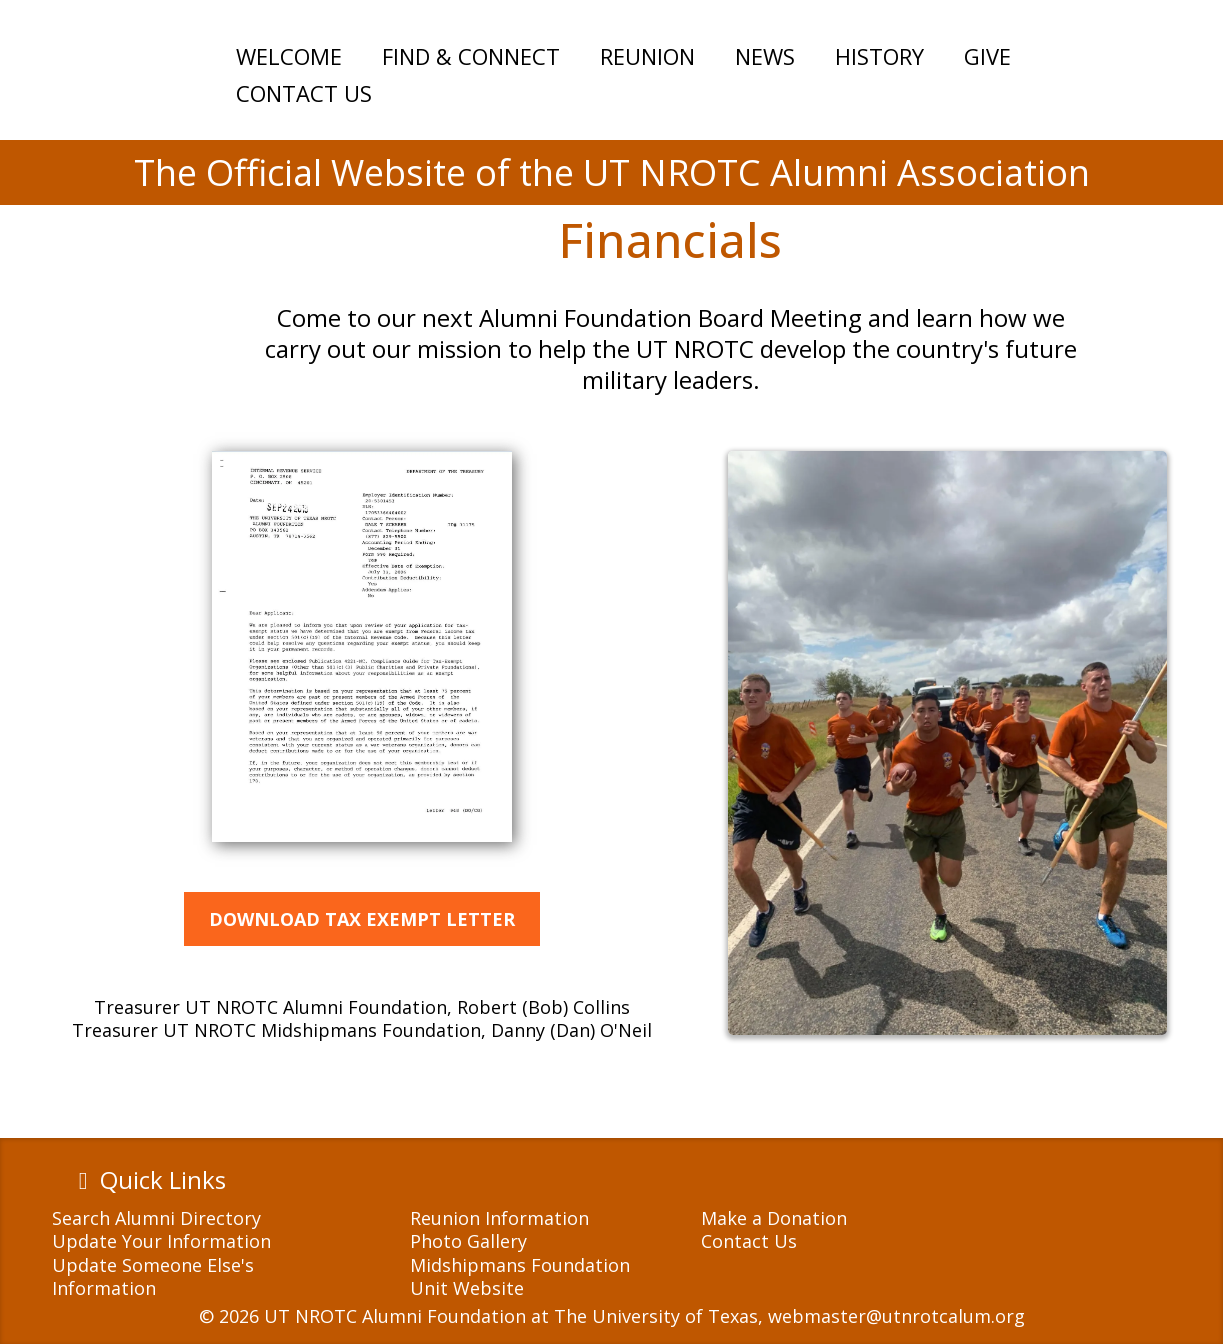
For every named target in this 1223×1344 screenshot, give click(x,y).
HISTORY (879, 56)
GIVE (987, 56)
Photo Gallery (468, 1241)
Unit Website (467, 1288)
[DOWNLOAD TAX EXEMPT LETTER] (362, 919)
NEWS (765, 56)
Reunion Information (499, 1218)
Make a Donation (774, 1218)
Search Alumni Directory (156, 1218)
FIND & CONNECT (471, 56)
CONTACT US (304, 93)
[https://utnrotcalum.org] (124, 184)
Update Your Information (161, 1241)
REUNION (647, 56)
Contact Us (749, 1241)
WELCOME (289, 56)
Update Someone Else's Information (153, 1276)
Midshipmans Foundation (520, 1265)
